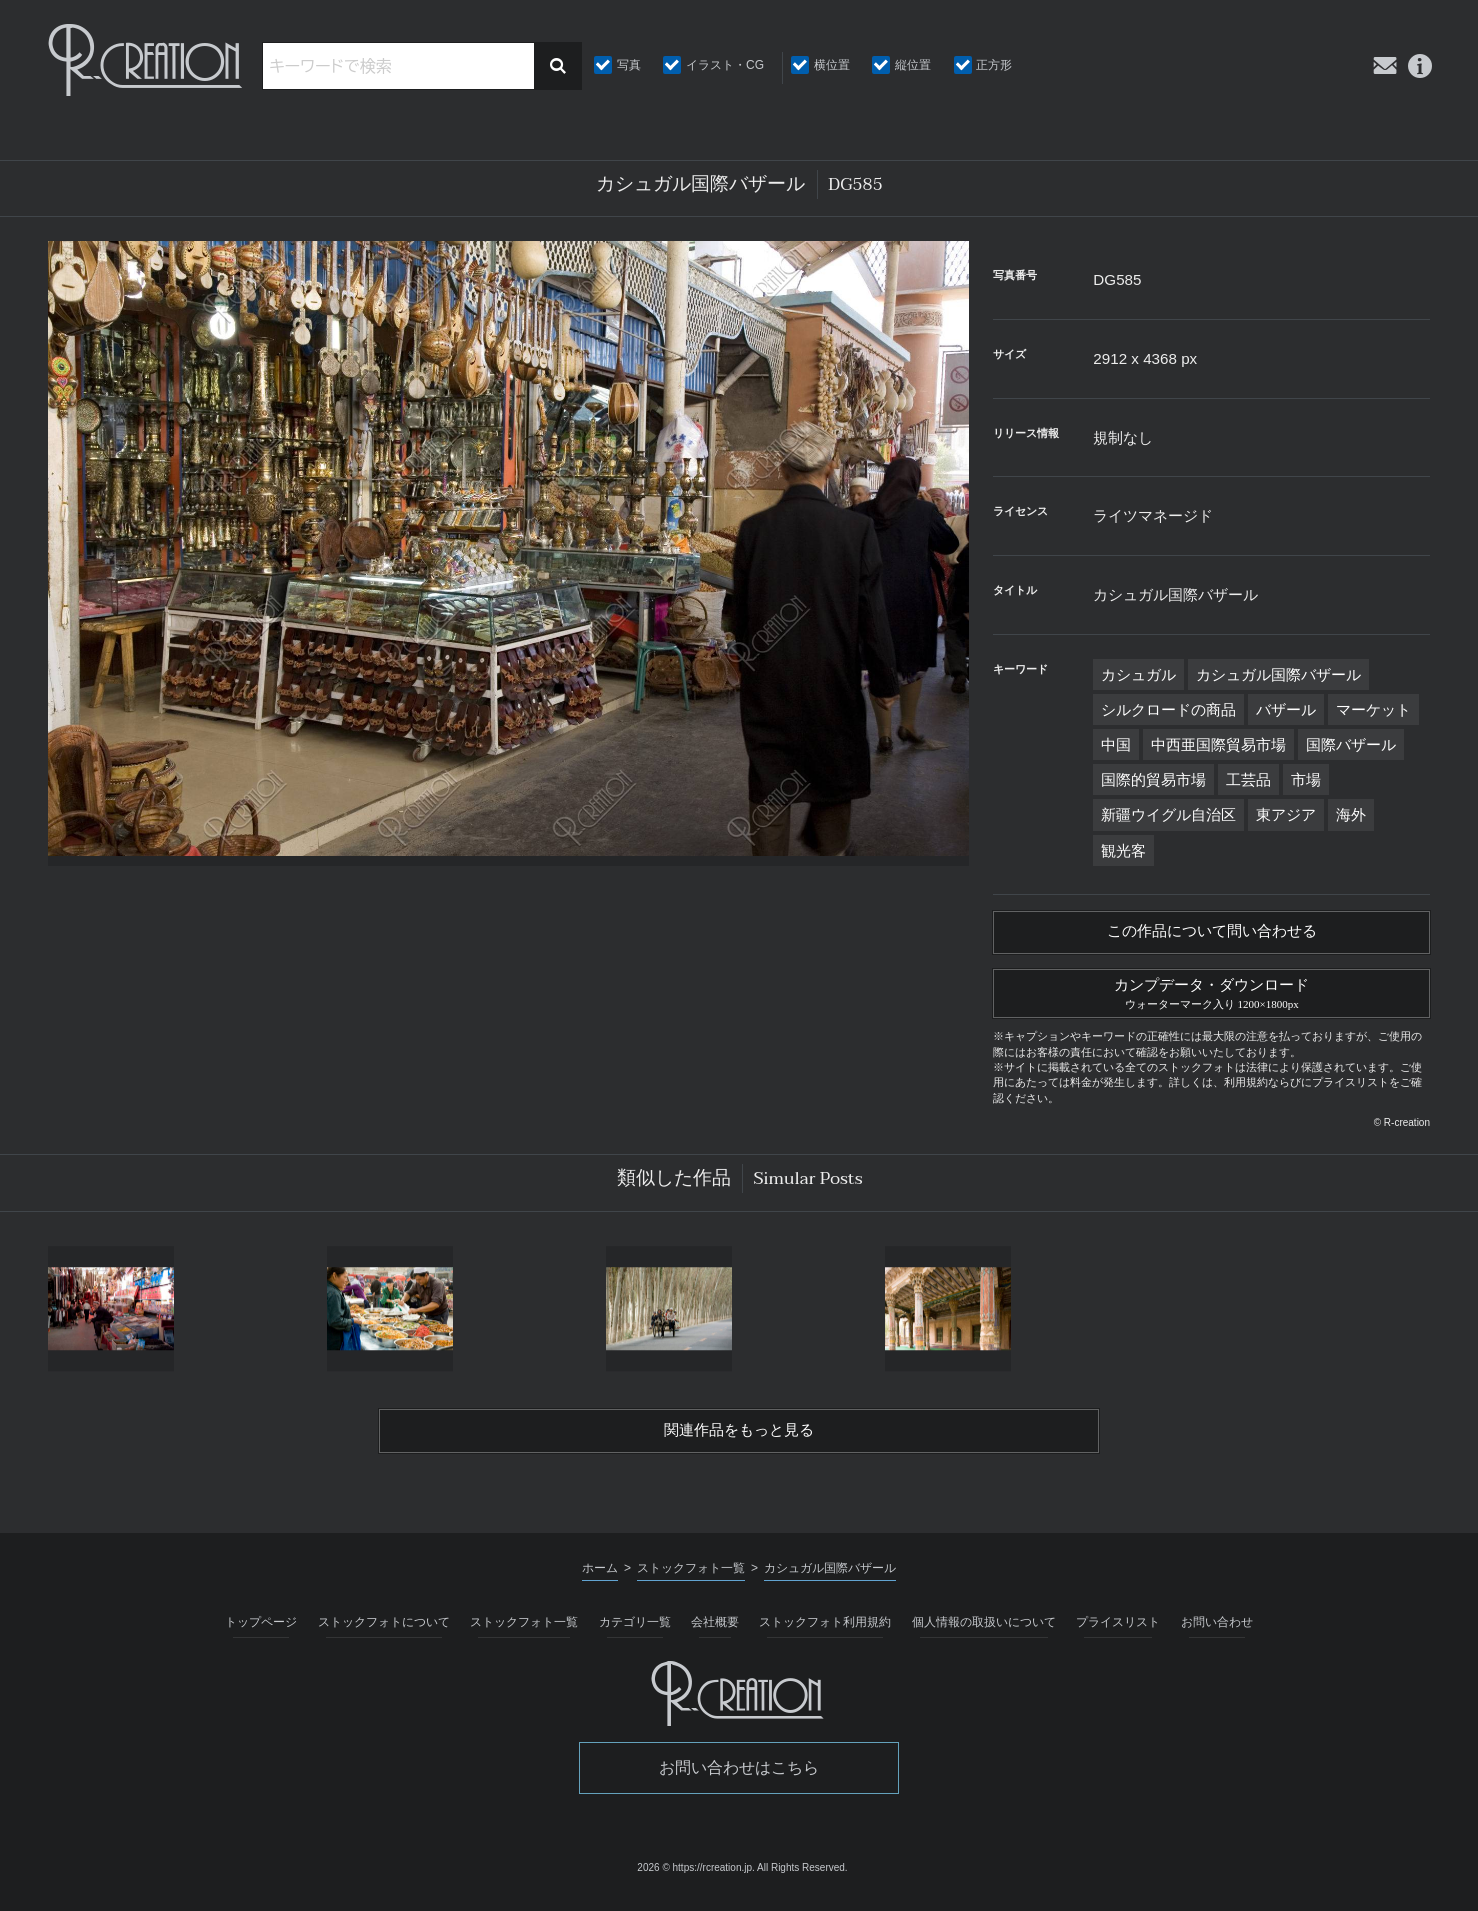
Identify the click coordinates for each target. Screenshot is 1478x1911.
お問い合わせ (1217, 1632)
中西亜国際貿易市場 (1218, 744)
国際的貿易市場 (1153, 779)
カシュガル (1138, 674)
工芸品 (1248, 779)
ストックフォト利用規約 (825, 1632)
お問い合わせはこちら (739, 1777)
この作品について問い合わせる (1212, 934)
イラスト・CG (725, 65)
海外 (1351, 814)
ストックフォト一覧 (524, 1632)
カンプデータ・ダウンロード (1211, 997)
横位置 (832, 65)
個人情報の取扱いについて (984, 1632)
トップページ (261, 1632)
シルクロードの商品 (1168, 709)
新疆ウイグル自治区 (1168, 814)
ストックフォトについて (384, 1632)
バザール (1286, 709)
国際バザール (1351, 744)
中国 (1116, 744)
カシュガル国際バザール (1278, 674)
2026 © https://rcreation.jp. (695, 1877)
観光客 (1123, 850)
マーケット (1373, 709)
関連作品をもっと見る (739, 1439)
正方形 (994, 65)
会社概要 (715, 1632)
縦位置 (913, 65)
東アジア (1286, 814)
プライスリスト (1118, 1632)
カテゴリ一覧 (635, 1632)
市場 (1306, 779)
